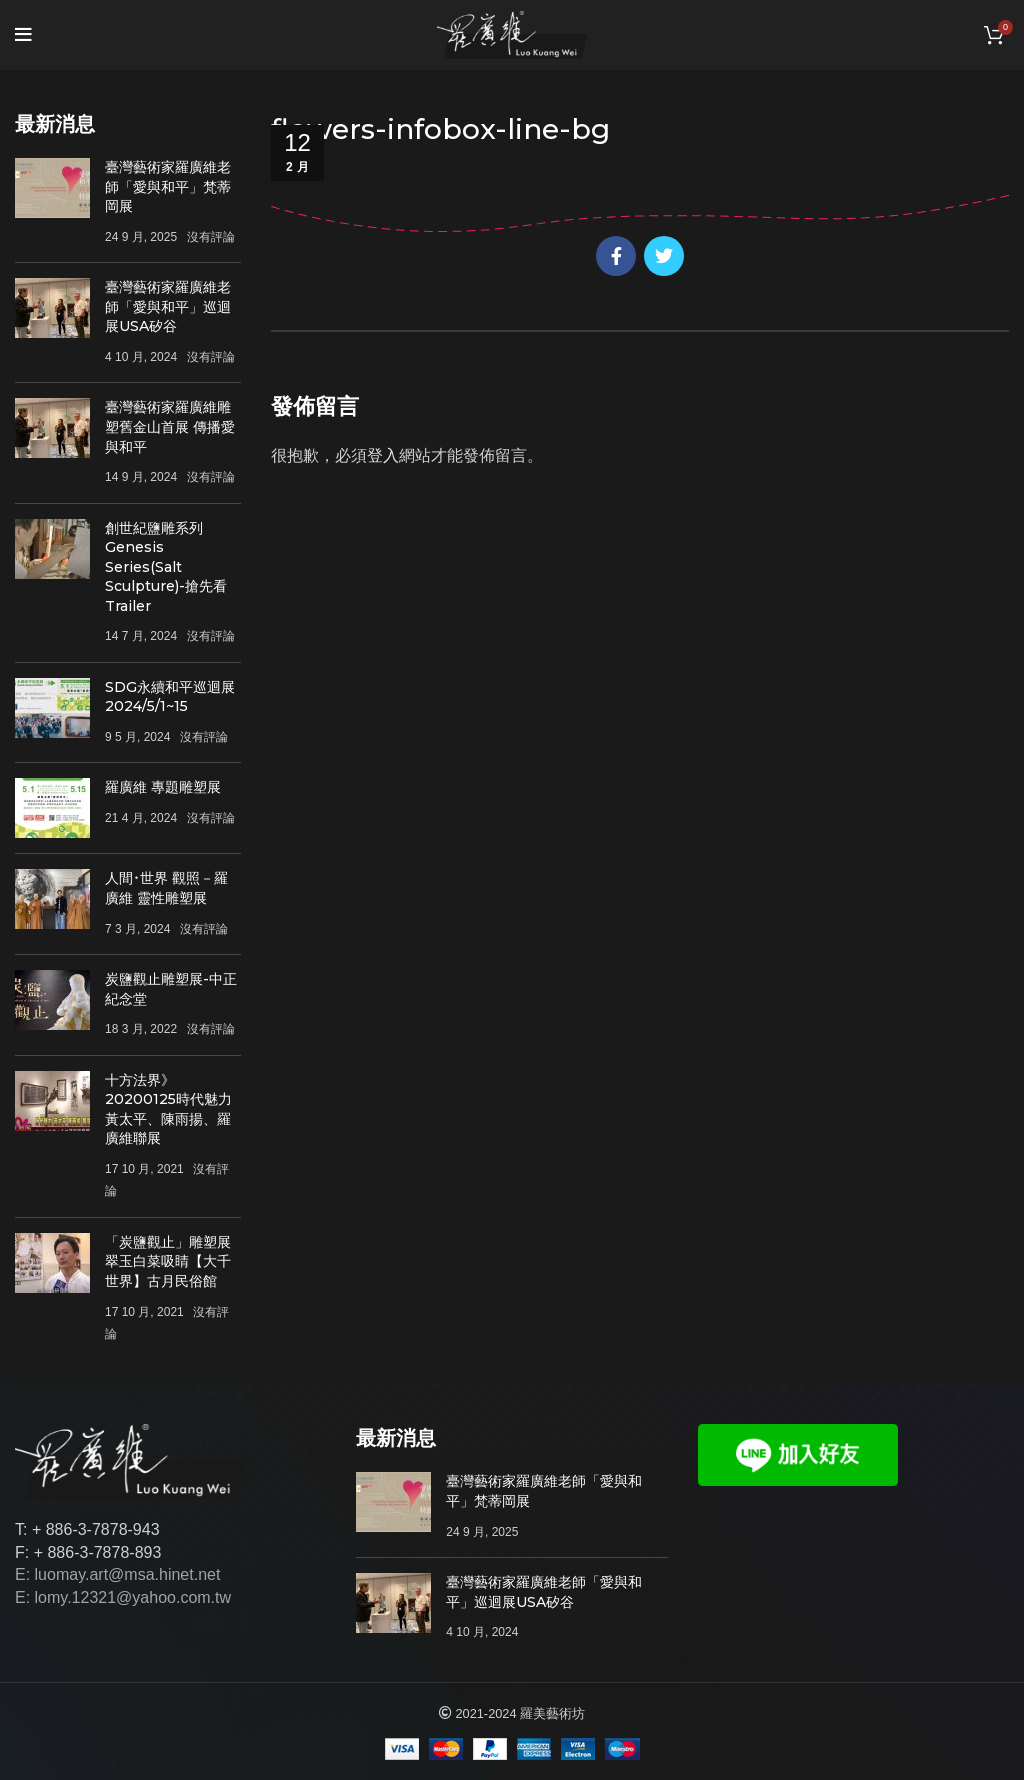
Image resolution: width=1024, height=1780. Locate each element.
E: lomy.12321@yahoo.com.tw (123, 1597)
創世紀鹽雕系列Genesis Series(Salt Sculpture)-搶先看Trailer (166, 567)
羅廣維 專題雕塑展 (163, 787)
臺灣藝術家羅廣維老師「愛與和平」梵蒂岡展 (168, 186)
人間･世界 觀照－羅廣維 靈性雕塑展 (166, 888)
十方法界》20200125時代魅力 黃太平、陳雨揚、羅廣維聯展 (168, 1109)
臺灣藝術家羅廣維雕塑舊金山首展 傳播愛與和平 (170, 426)
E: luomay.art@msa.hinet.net (117, 1574)
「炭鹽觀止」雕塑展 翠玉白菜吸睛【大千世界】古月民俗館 (168, 1261)
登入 (383, 455)
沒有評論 (211, 237)
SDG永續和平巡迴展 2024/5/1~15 (170, 697)
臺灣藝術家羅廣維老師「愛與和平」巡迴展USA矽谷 (168, 306)
